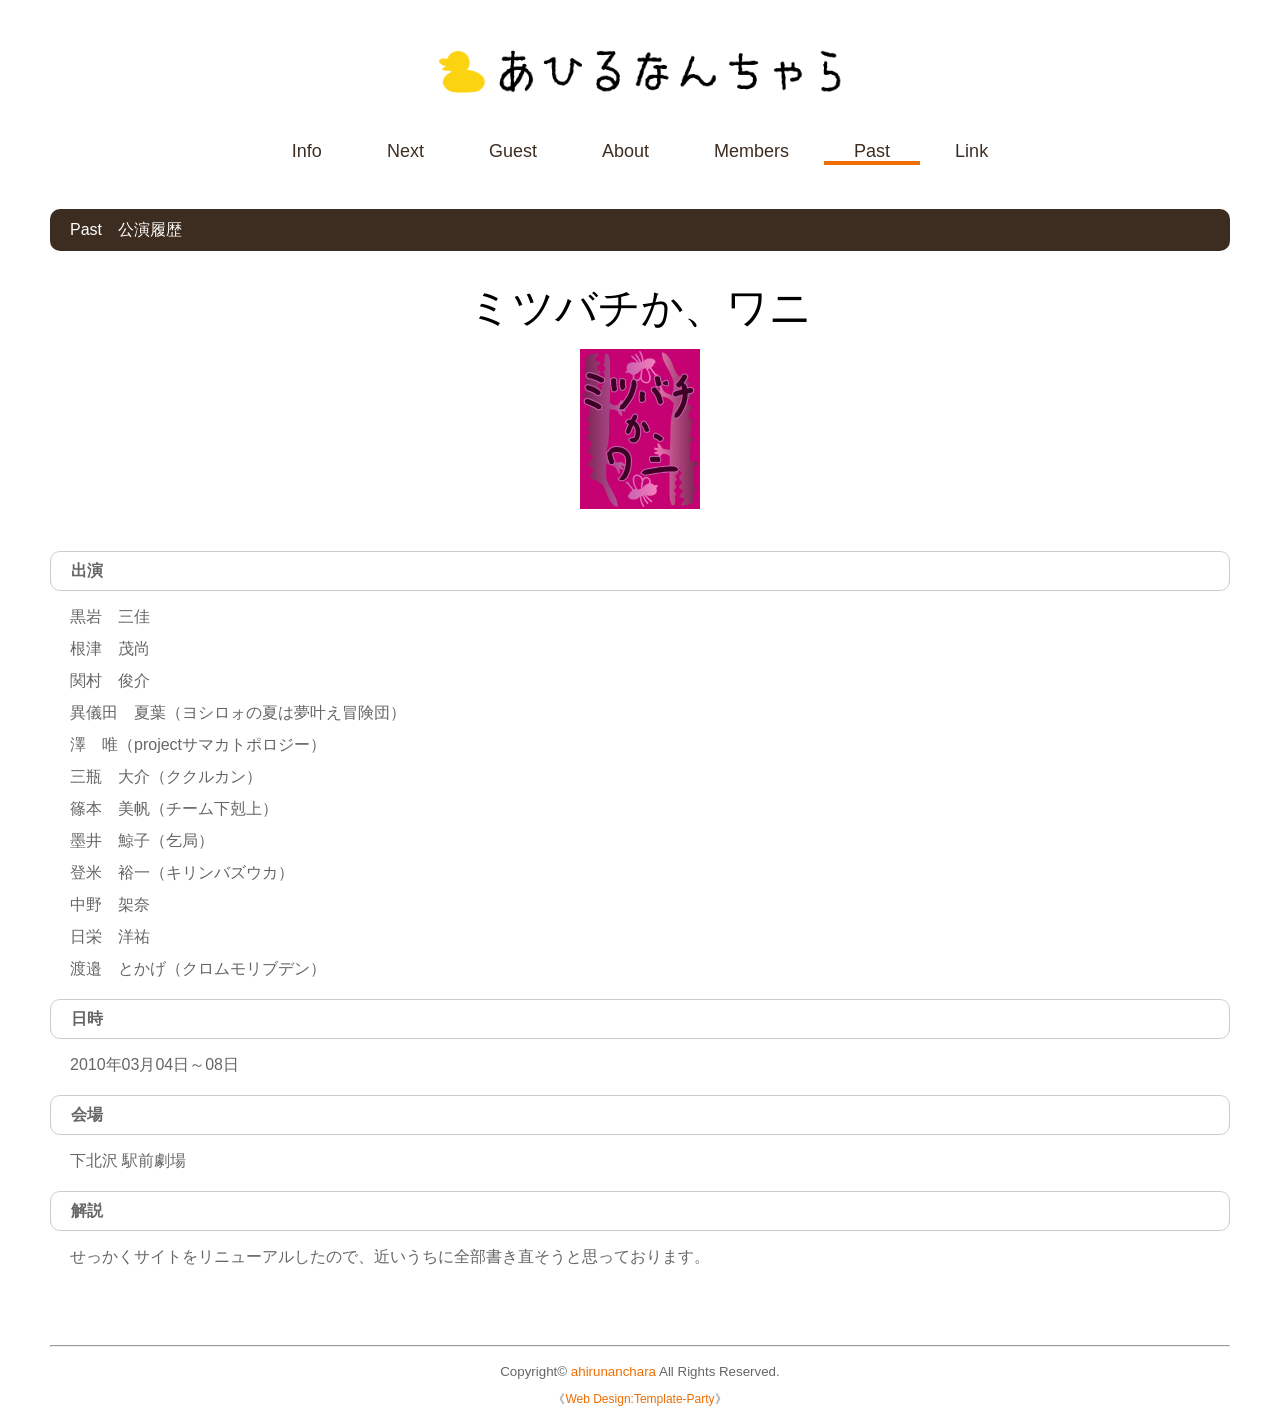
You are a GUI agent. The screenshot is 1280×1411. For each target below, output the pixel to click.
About (625, 151)
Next (405, 151)
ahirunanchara (613, 1371)
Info (307, 151)
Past (872, 151)
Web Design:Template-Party (639, 1399)
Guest (513, 151)
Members (751, 151)
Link (971, 151)
